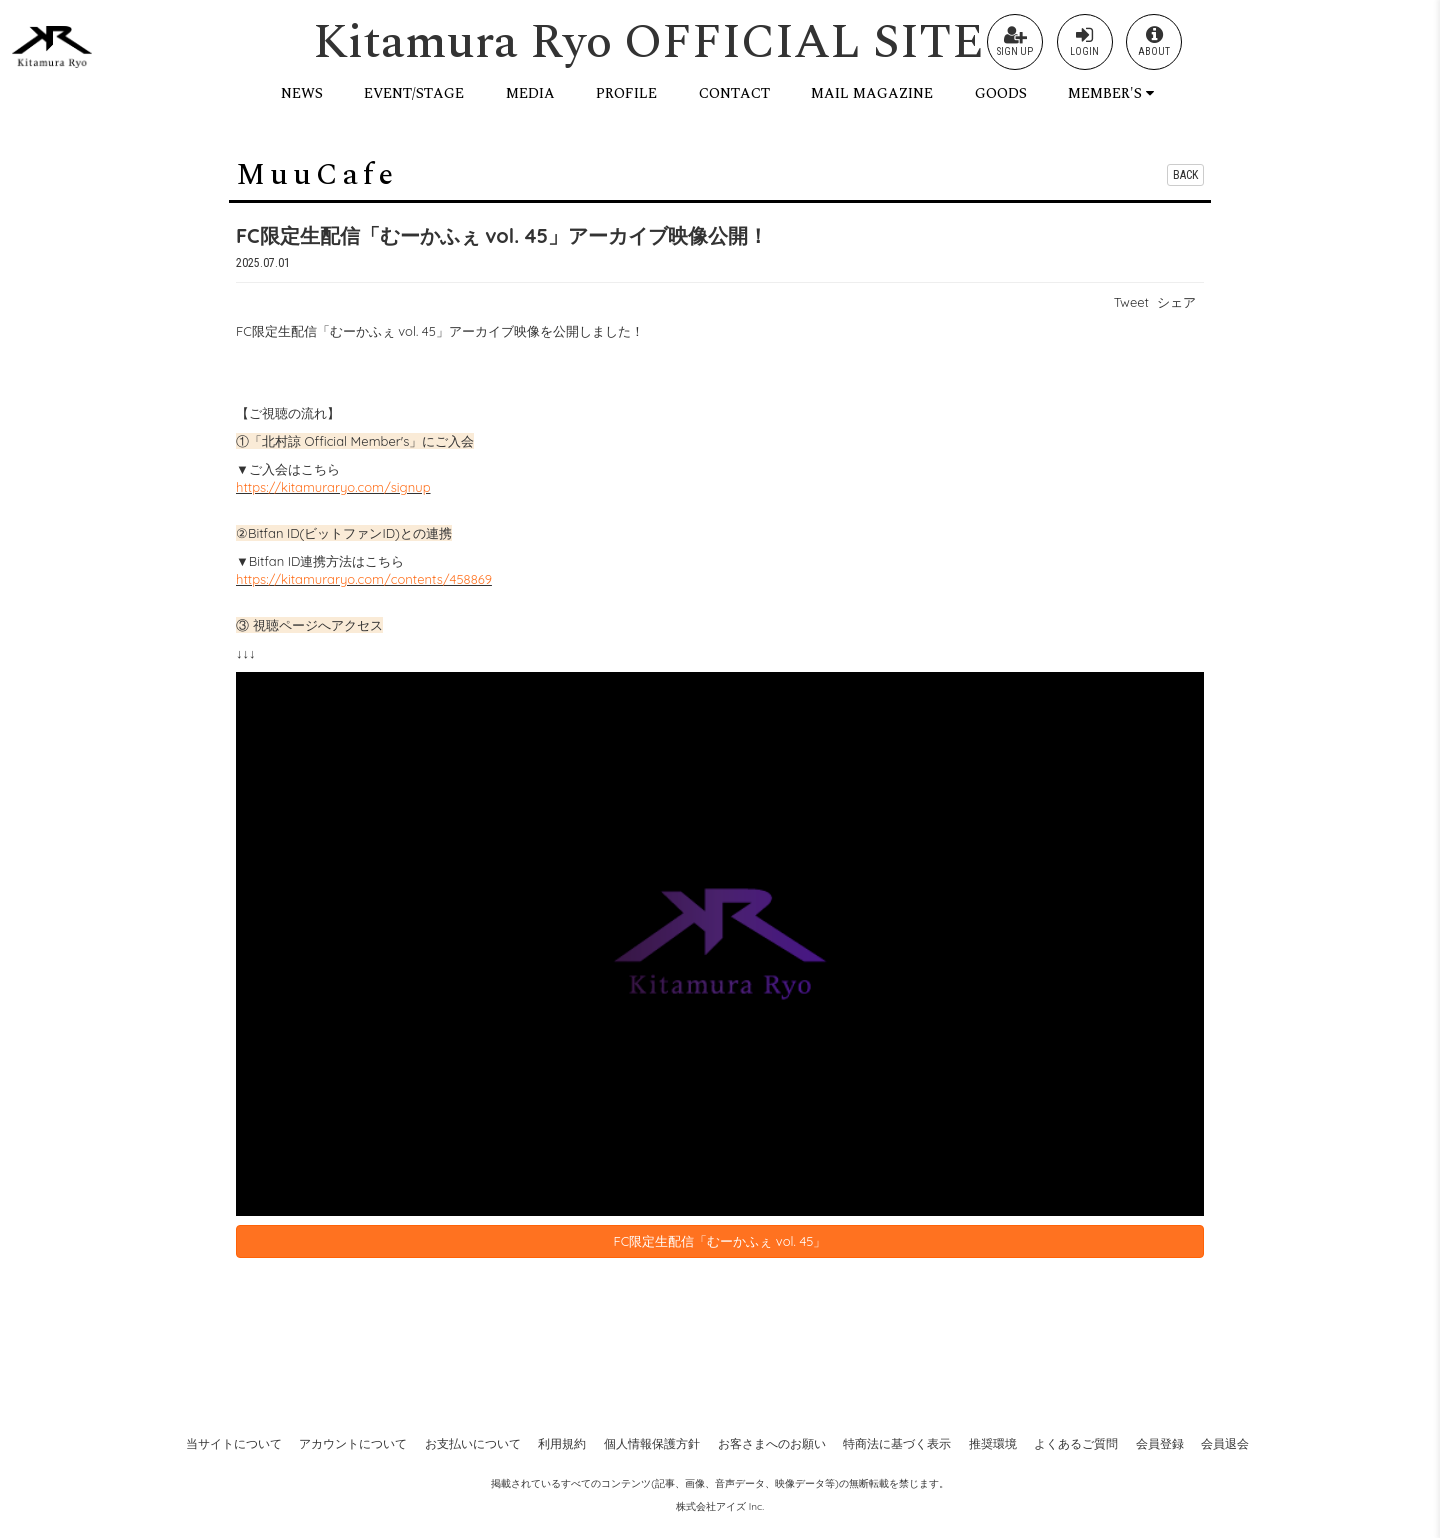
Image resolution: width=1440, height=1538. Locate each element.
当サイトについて (234, 1443)
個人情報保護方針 (652, 1443)
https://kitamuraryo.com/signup (333, 487)
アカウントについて (353, 1443)
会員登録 (1160, 1443)
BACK (1185, 175)
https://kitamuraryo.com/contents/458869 (364, 579)
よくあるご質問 (1076, 1443)
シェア (1176, 302)
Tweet (1131, 302)
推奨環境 (993, 1443)
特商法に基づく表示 (897, 1443)
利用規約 (562, 1443)
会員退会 (1225, 1443)
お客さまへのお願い (772, 1443)
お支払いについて (473, 1443)
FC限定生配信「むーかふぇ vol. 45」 (720, 1241)
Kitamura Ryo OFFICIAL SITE (648, 42)
